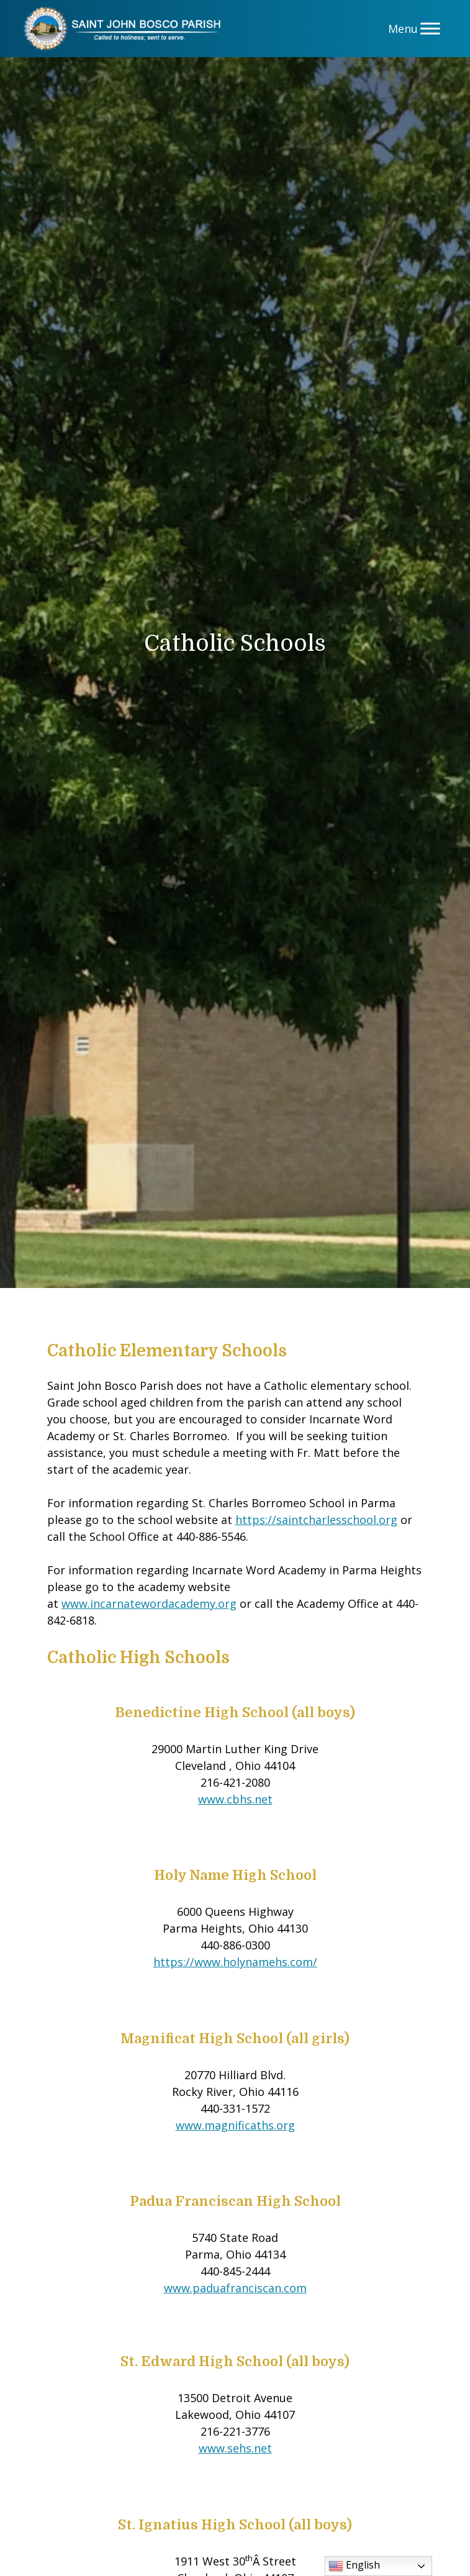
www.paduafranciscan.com (235, 2287)
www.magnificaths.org (235, 2125)
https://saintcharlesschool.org (316, 1519)
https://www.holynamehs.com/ (235, 1961)
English (354, 2566)
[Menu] (430, 28)
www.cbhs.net (235, 1799)
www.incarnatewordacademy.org (149, 1603)
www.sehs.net (235, 2448)
